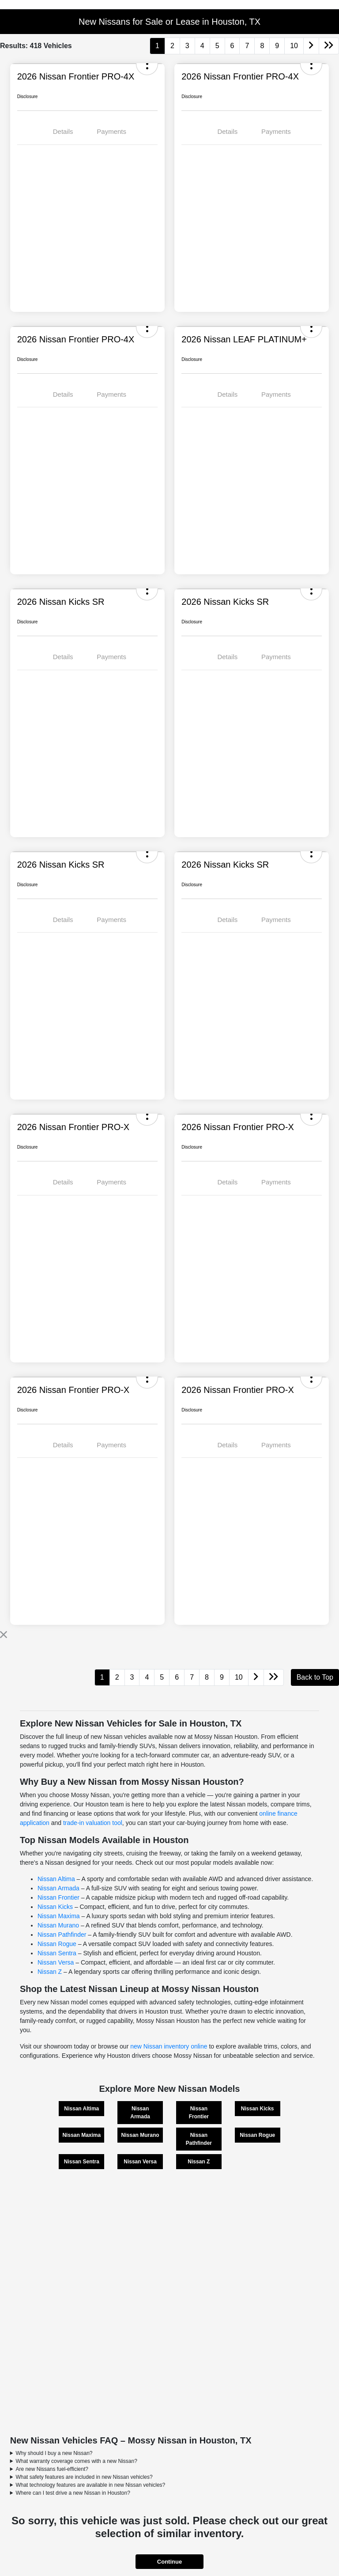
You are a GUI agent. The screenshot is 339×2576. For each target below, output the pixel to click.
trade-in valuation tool (92, 1822)
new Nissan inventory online (168, 2046)
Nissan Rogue (57, 1943)
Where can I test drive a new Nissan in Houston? (72, 2493)
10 (294, 45)
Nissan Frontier (58, 1897)
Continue (169, 2561)
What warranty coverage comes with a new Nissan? (76, 2461)
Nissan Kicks (55, 1906)
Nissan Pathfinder (62, 1934)
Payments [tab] (111, 131)
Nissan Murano (58, 1925)
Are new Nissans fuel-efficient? (51, 2469)
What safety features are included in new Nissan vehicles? (83, 2477)
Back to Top (315, 1677)
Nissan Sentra (57, 1953)
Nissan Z (50, 1971)
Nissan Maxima (59, 1916)
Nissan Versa (56, 1962)
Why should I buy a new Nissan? (53, 2453)
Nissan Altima (56, 1878)
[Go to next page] (311, 46)
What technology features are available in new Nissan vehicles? (90, 2485)
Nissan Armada (58, 1888)
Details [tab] (63, 131)
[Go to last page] (329, 46)
